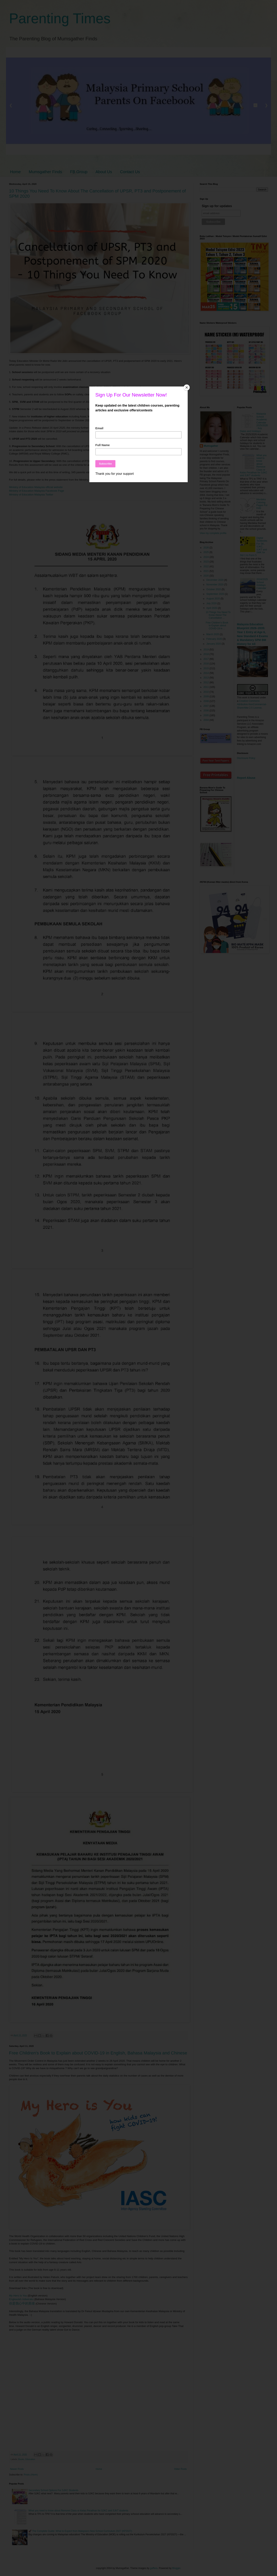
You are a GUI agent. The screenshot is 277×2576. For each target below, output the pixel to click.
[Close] (187, 387)
